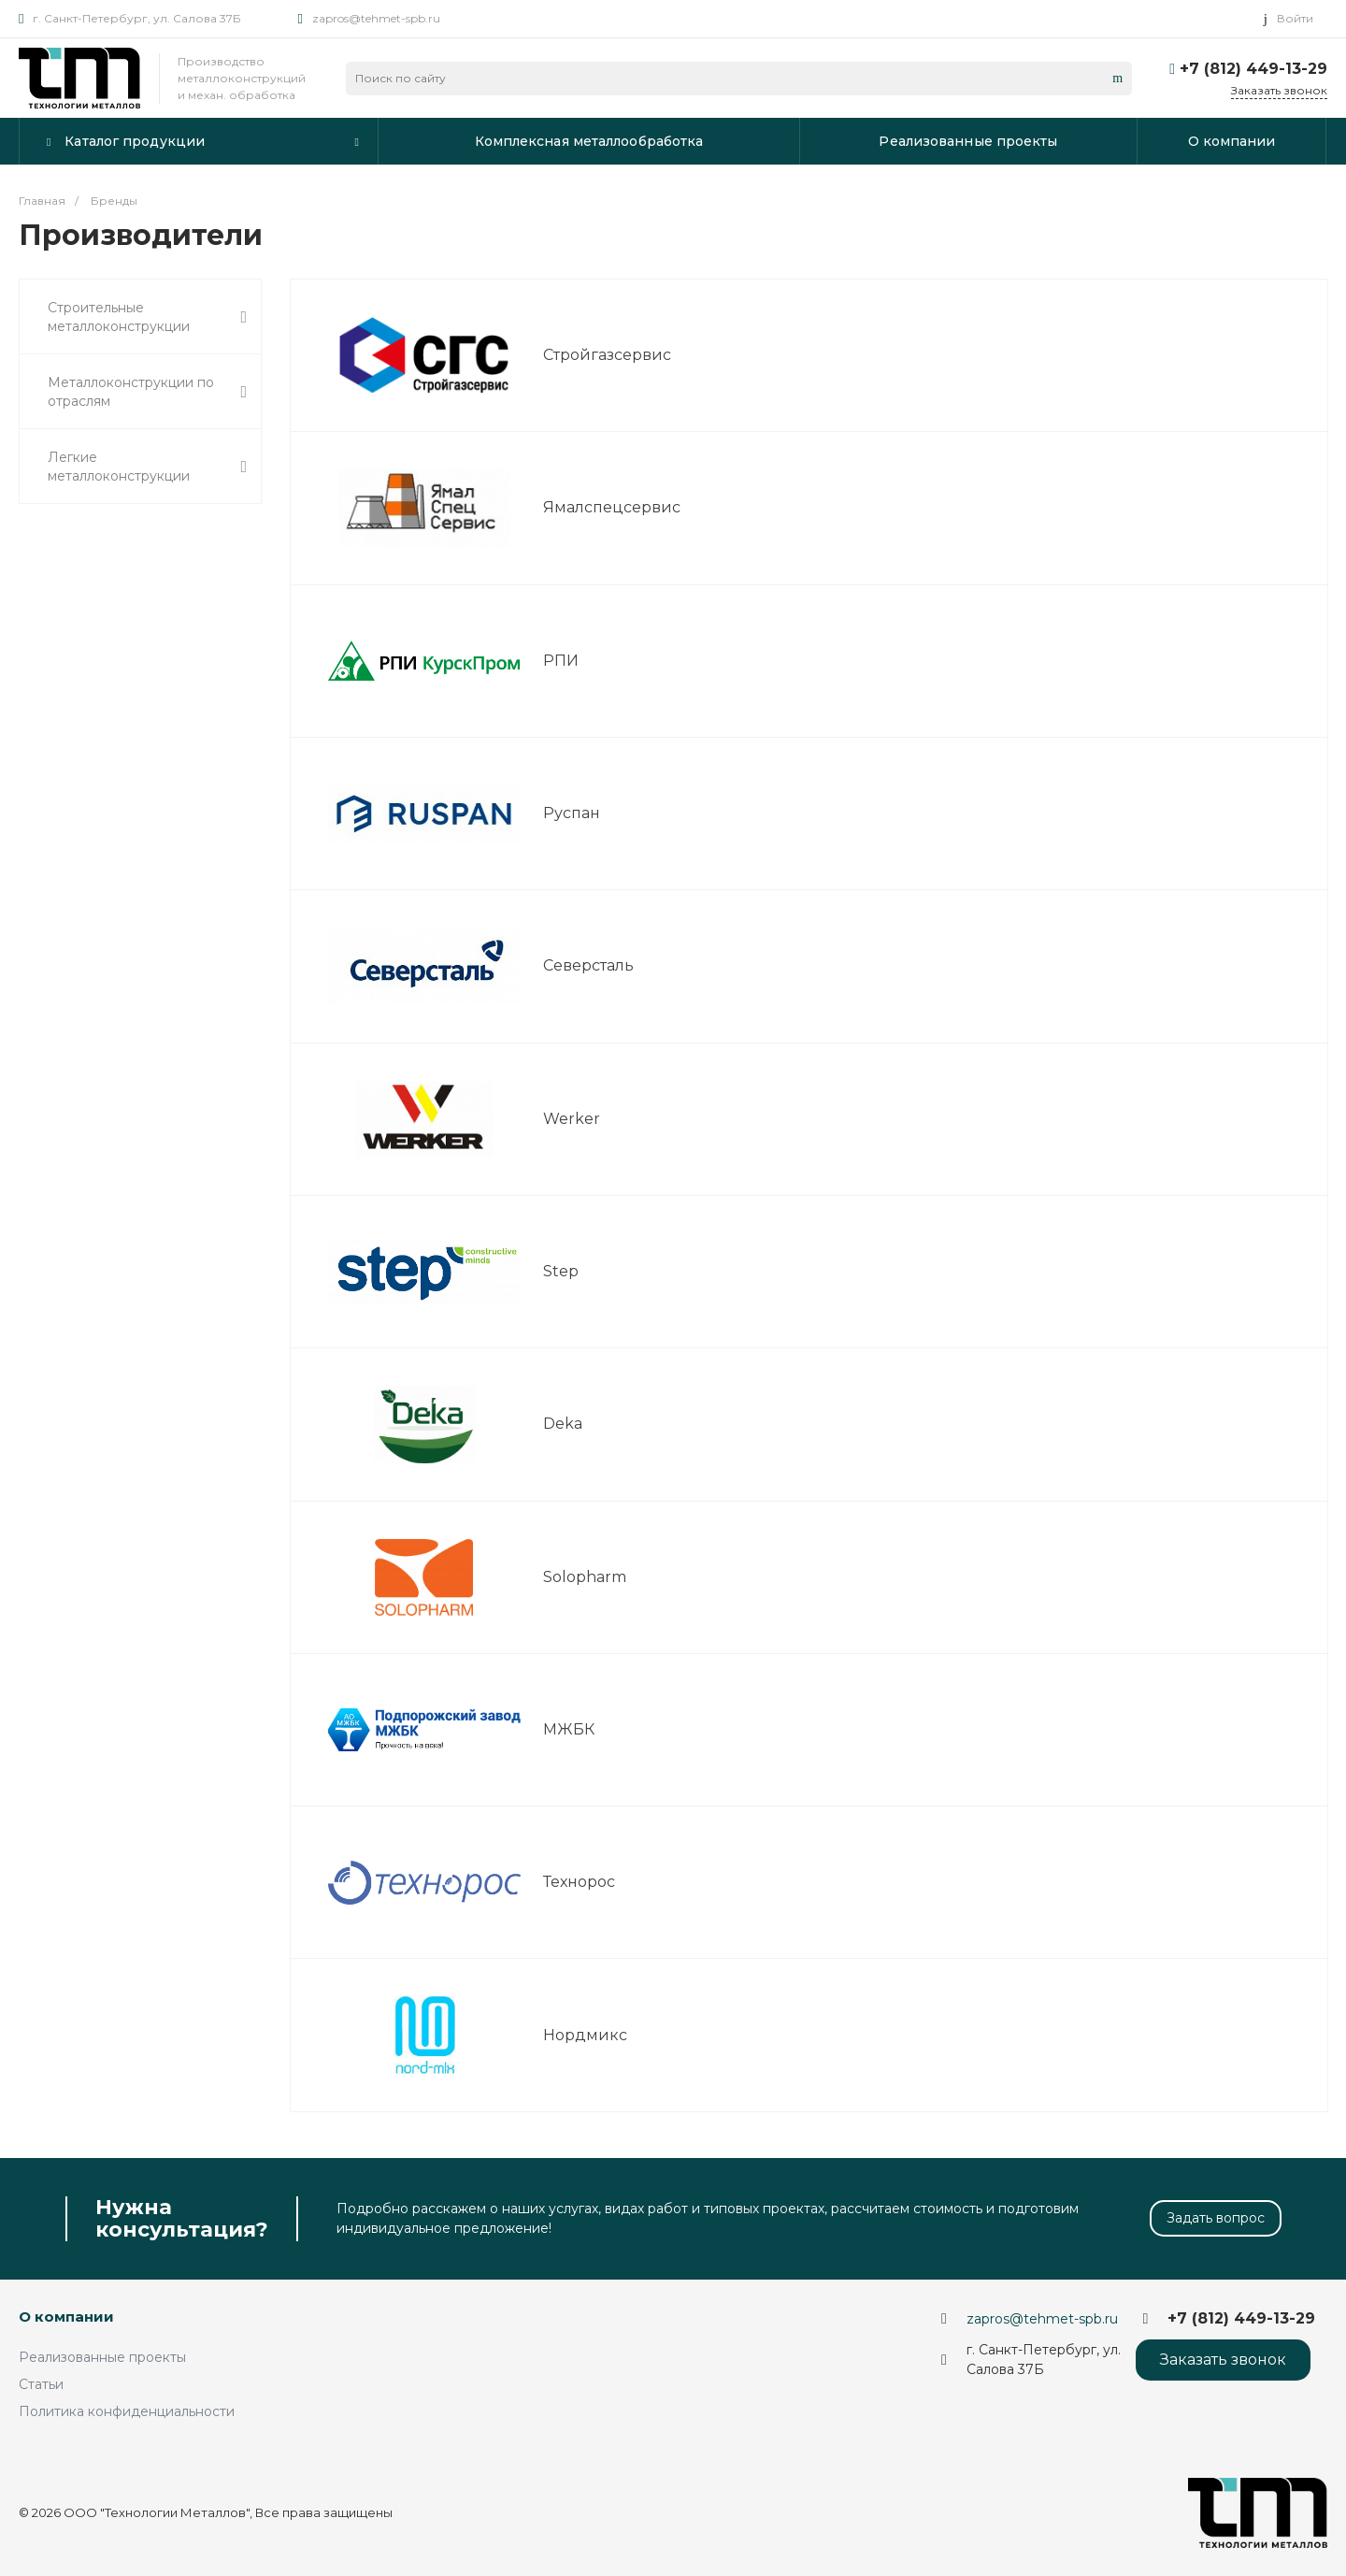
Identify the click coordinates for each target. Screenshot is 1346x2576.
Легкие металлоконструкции (147, 466)
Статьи (41, 2384)
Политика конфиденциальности (127, 2411)
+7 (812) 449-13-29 (1253, 69)
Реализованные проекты (102, 2357)
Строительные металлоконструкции (147, 317)
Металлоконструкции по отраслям (147, 392)
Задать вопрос (1216, 2217)
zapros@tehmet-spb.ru (376, 18)
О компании (66, 2316)
